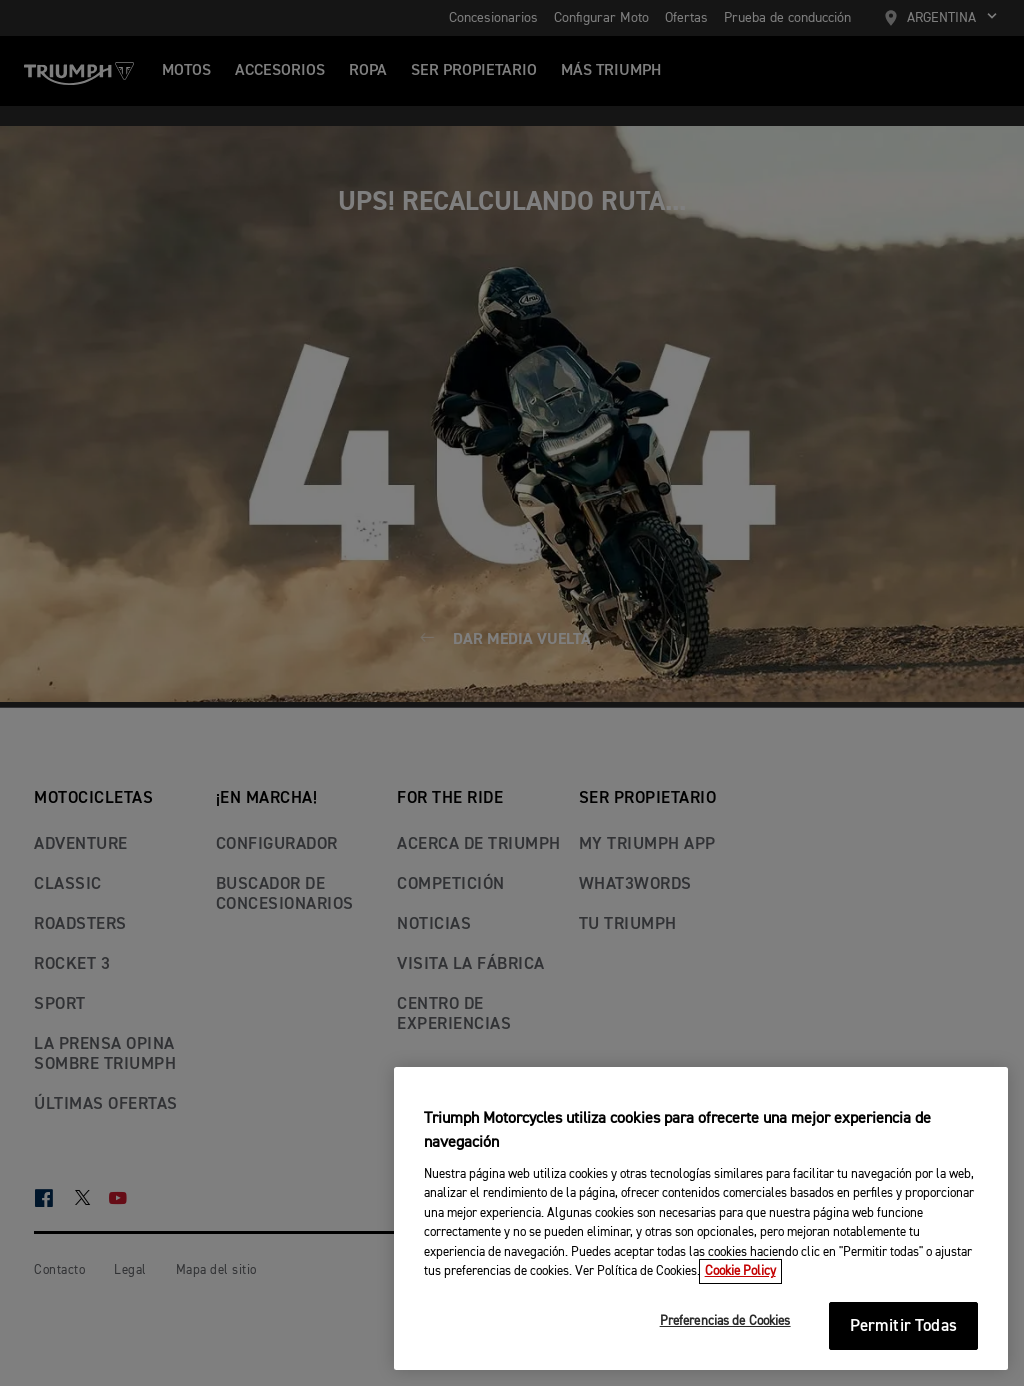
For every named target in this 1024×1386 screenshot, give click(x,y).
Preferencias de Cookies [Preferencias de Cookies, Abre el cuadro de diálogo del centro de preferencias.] (725, 1321)
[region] (701, 1218)
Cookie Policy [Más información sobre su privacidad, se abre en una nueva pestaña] (740, 1271)
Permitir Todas (903, 1326)
